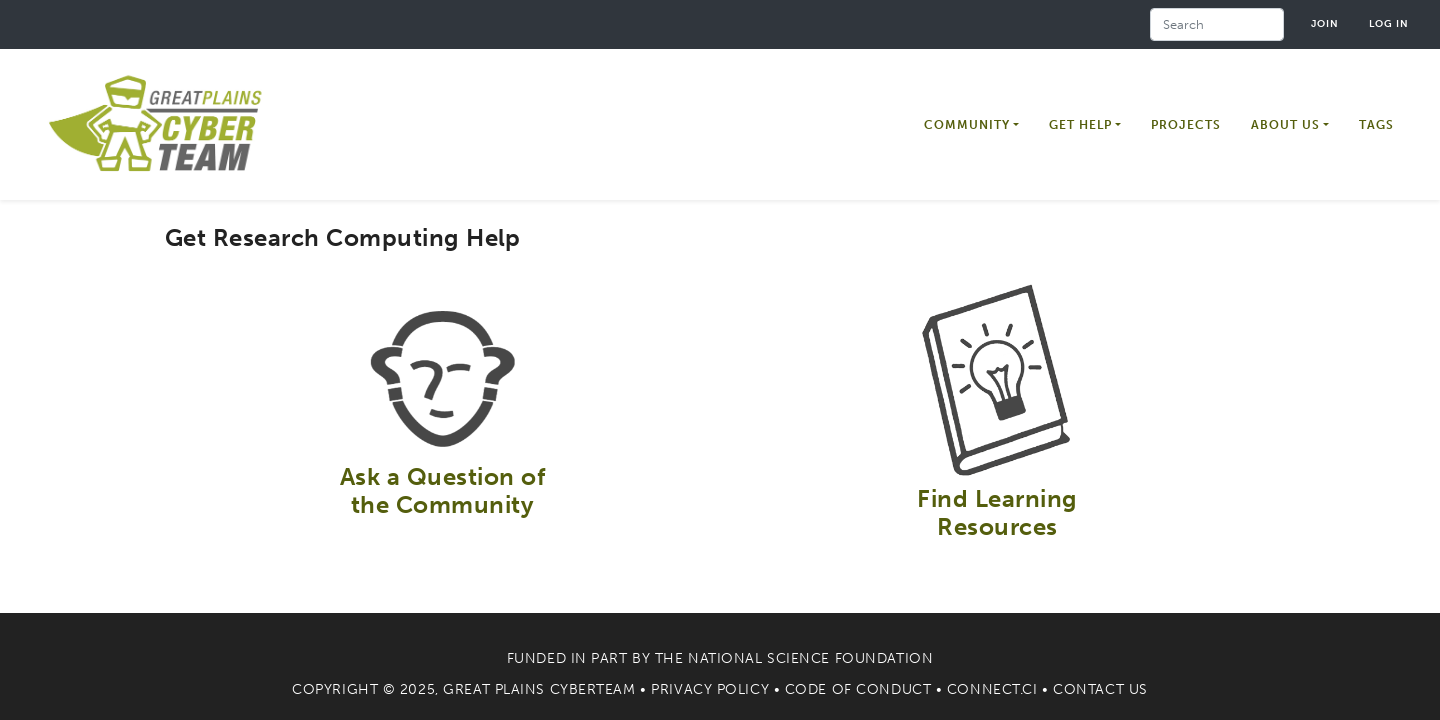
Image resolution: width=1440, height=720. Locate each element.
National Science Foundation (810, 658)
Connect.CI (992, 689)
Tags (1376, 125)
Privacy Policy (710, 689)
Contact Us (1100, 689)
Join (1325, 23)
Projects (1186, 125)
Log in (1389, 23)
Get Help (1080, 125)
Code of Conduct (858, 689)
